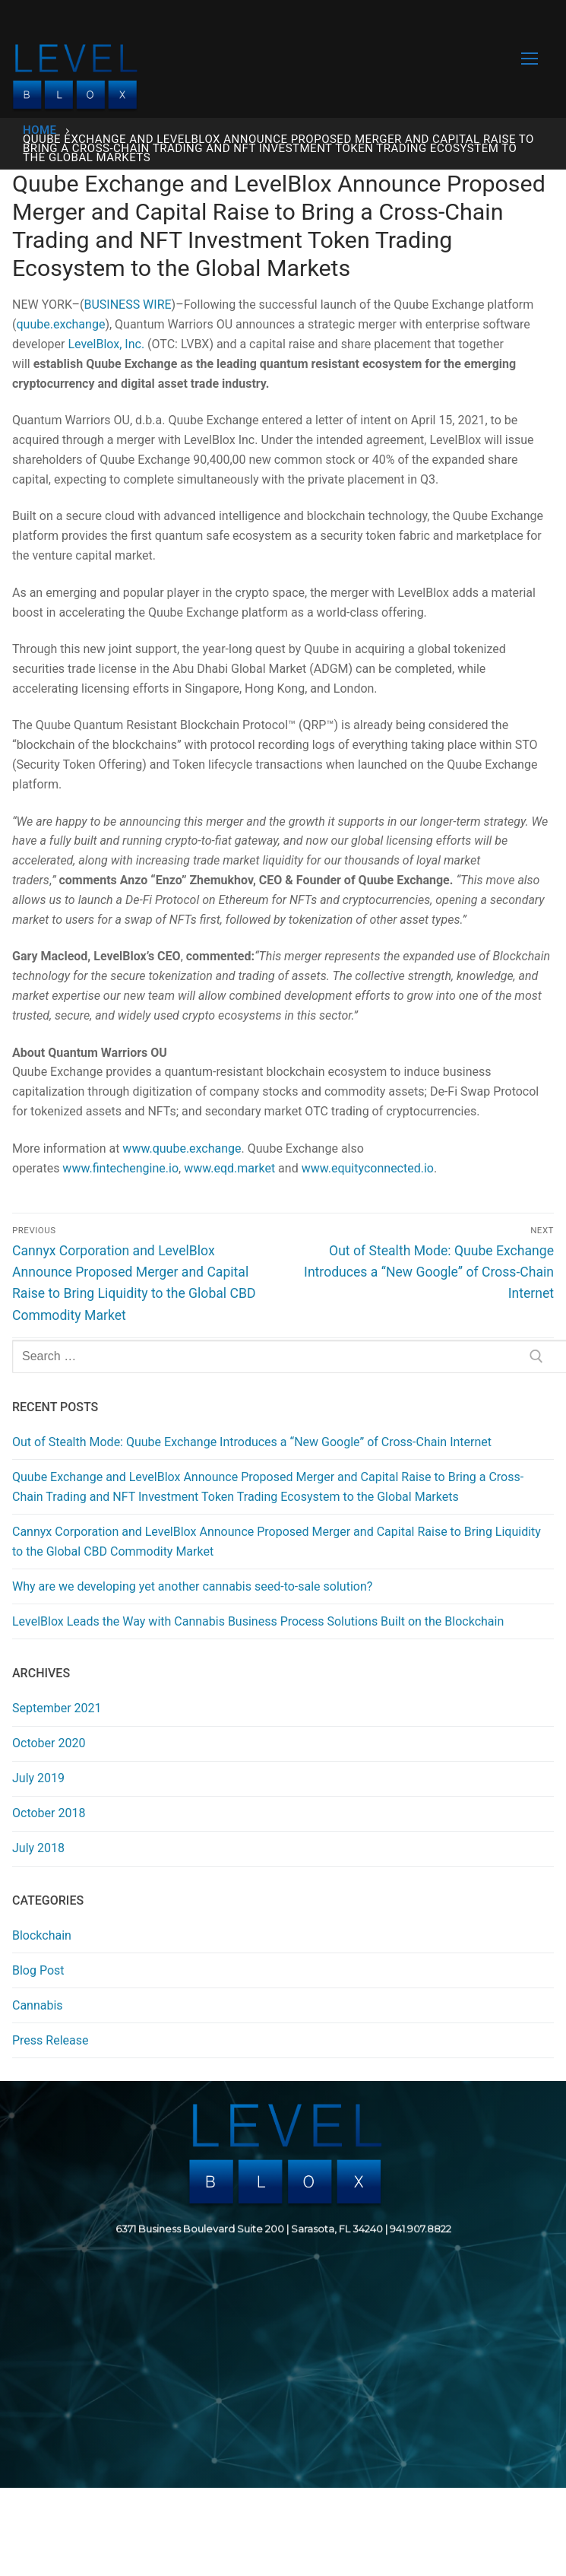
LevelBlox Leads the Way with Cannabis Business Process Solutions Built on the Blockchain (258, 1621)
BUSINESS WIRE (127, 304)
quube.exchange (60, 324)
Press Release (50, 2040)
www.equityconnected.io (368, 1168)
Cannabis (37, 2005)
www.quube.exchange (181, 1148)
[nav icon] (529, 59)
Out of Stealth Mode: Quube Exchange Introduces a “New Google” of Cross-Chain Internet (252, 1442)
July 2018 (38, 1848)
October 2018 (48, 1813)
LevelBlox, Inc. (106, 344)
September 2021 (57, 1708)
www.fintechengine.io (120, 1168)
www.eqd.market (229, 1168)
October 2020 (48, 1743)
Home (40, 130)
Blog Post (38, 1970)
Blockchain (41, 1935)
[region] (283, 2284)
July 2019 (38, 1778)
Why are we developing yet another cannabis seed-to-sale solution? (192, 1586)
